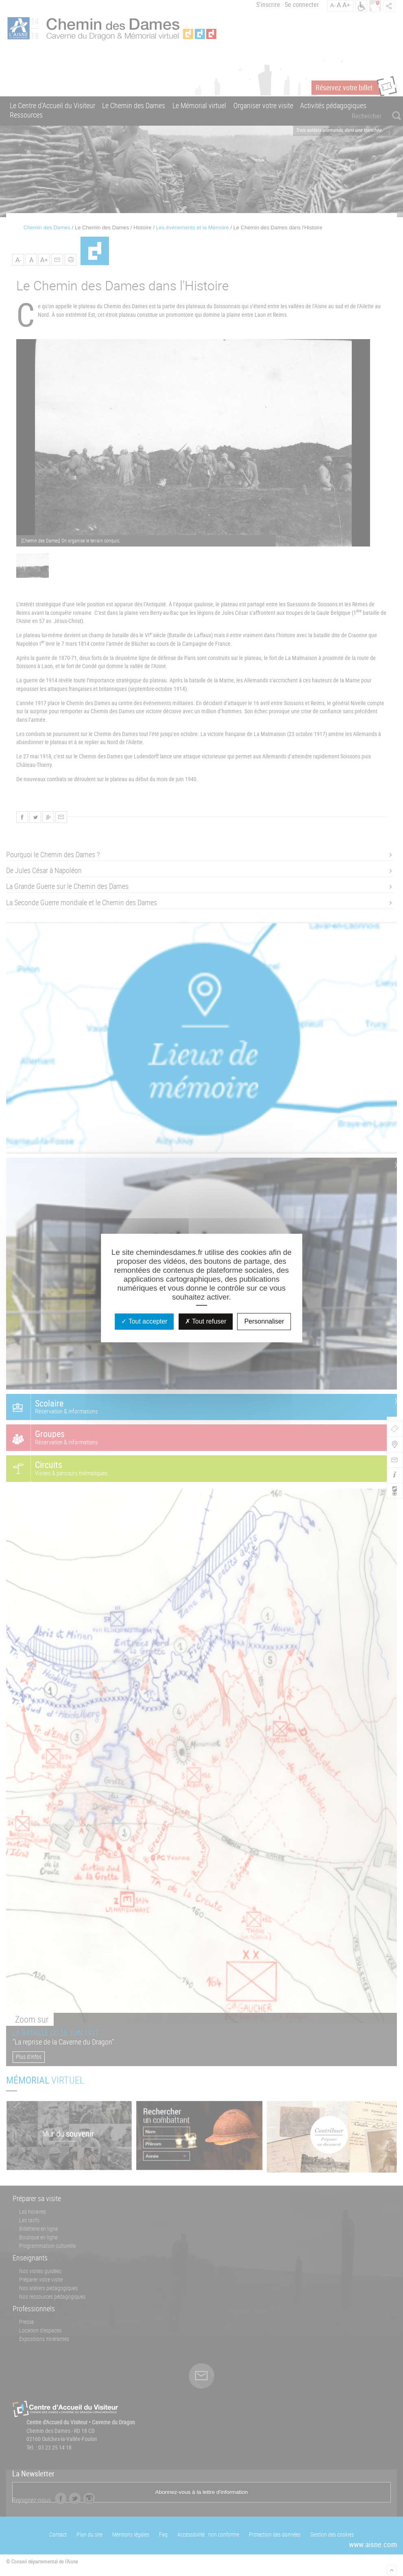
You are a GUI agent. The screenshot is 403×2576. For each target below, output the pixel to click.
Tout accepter (144, 1321)
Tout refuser (206, 1321)
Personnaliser (264, 1321)
